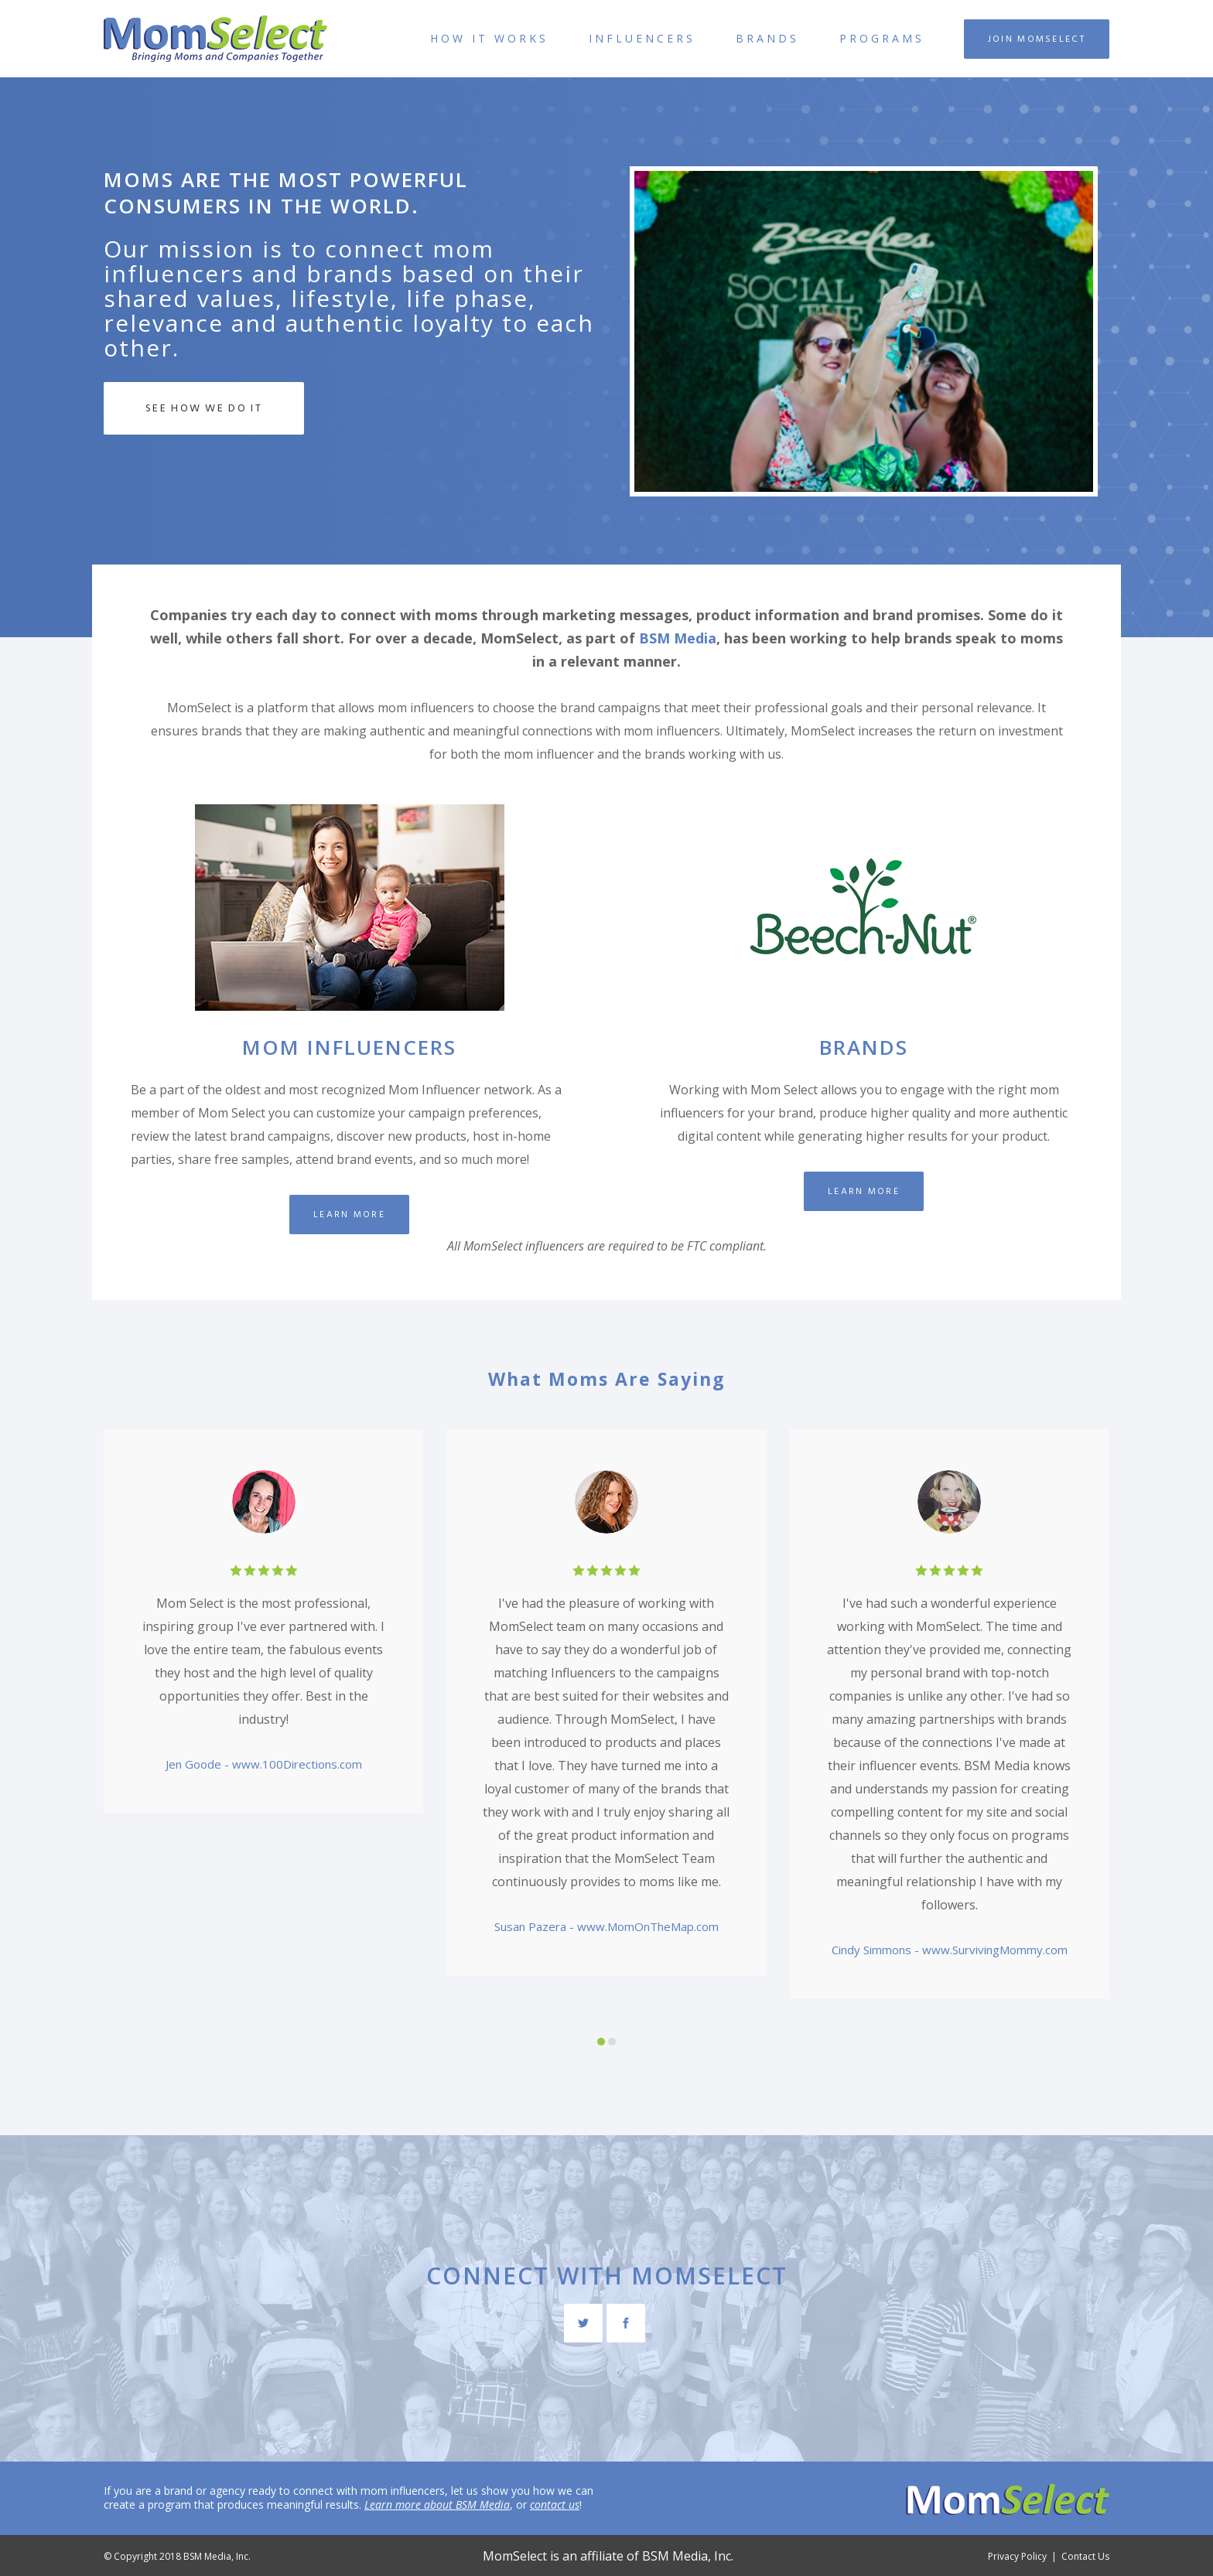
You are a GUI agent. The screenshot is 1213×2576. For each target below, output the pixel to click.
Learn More (349, 1214)
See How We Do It (203, 408)
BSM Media (677, 638)
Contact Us (1085, 2556)
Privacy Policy (1017, 2556)
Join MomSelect (1036, 39)
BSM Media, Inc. (687, 2555)
